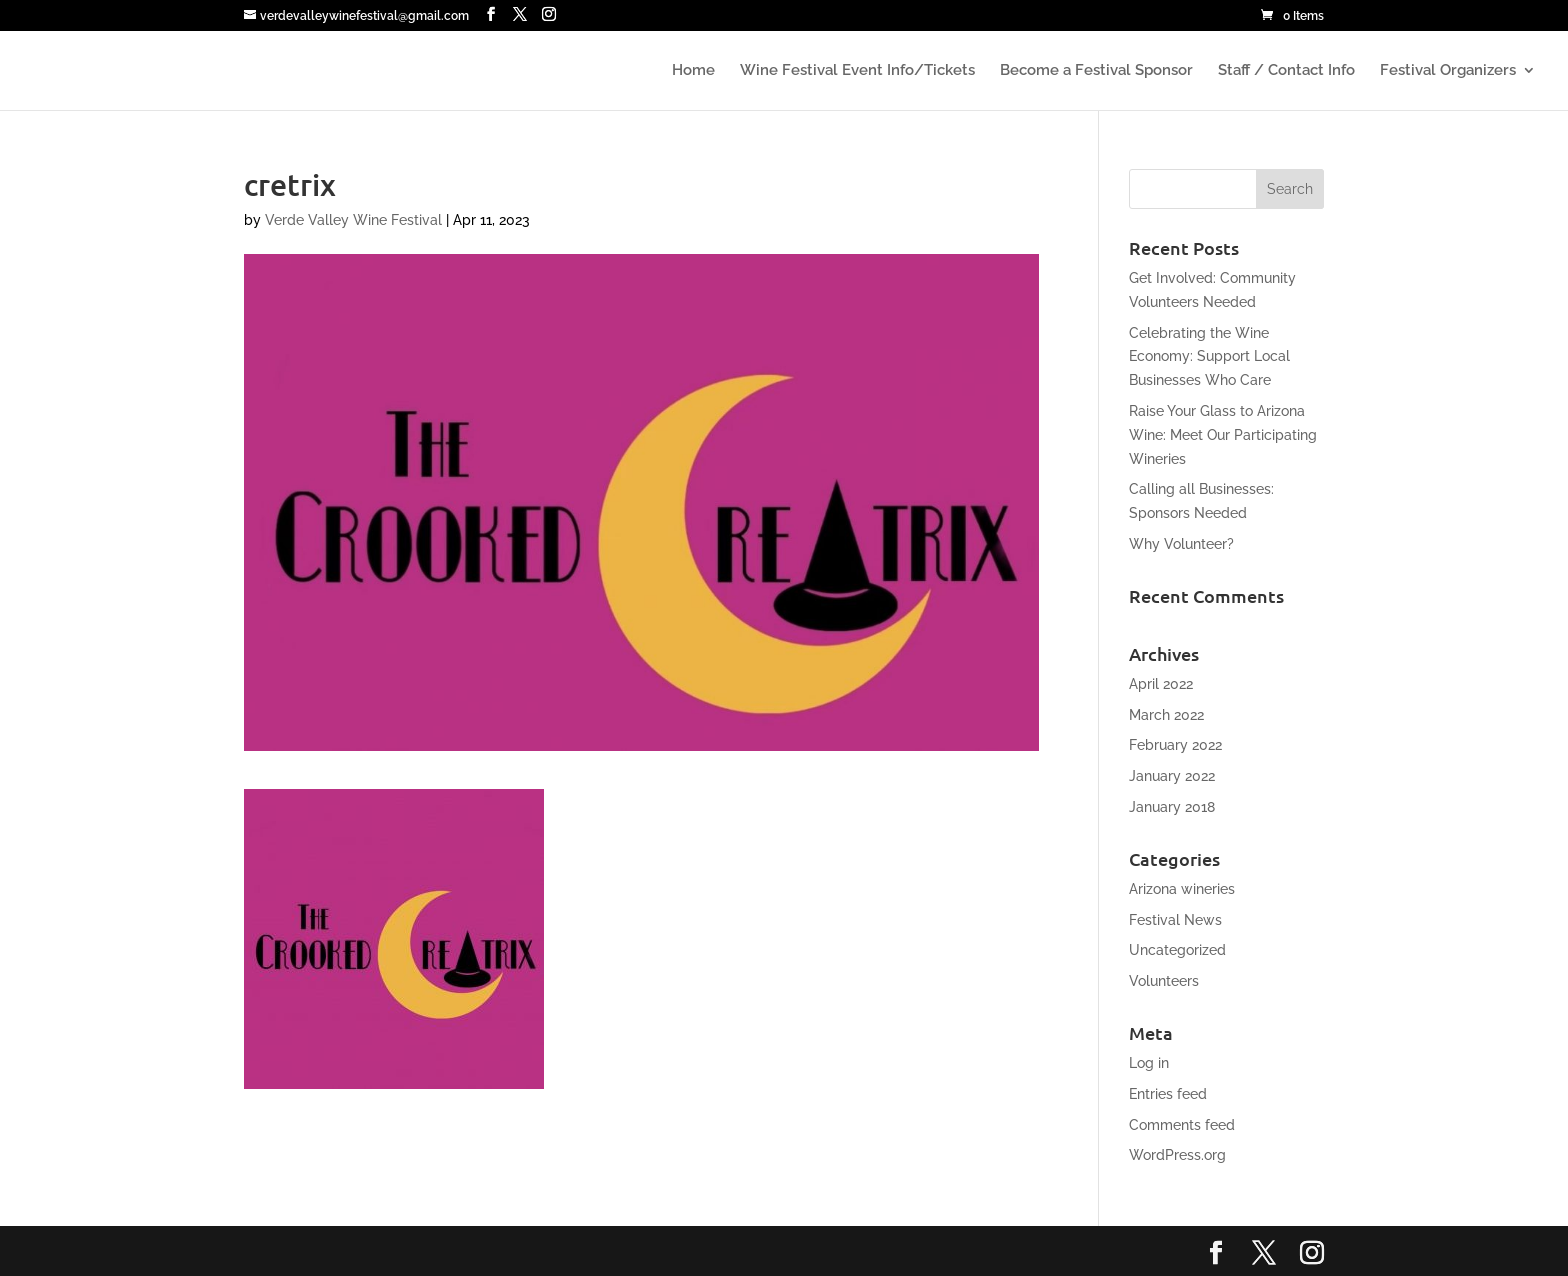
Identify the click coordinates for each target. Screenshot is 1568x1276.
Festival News (1175, 920)
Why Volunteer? (1181, 544)
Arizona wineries (1182, 889)
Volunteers (1164, 981)
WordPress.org (1177, 1155)
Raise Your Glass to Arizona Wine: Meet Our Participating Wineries (1223, 435)
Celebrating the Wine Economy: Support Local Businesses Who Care (1209, 357)
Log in (1149, 1063)
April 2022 (1161, 684)
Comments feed (1182, 1125)
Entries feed (1168, 1094)
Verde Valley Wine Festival (353, 220)
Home (693, 71)
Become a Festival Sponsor (1096, 71)
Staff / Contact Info (1286, 71)
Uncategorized (1177, 950)
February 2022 (1175, 745)
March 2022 (1166, 715)
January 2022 (1172, 776)
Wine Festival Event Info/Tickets (857, 71)
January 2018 (1172, 807)
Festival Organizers (1448, 71)
